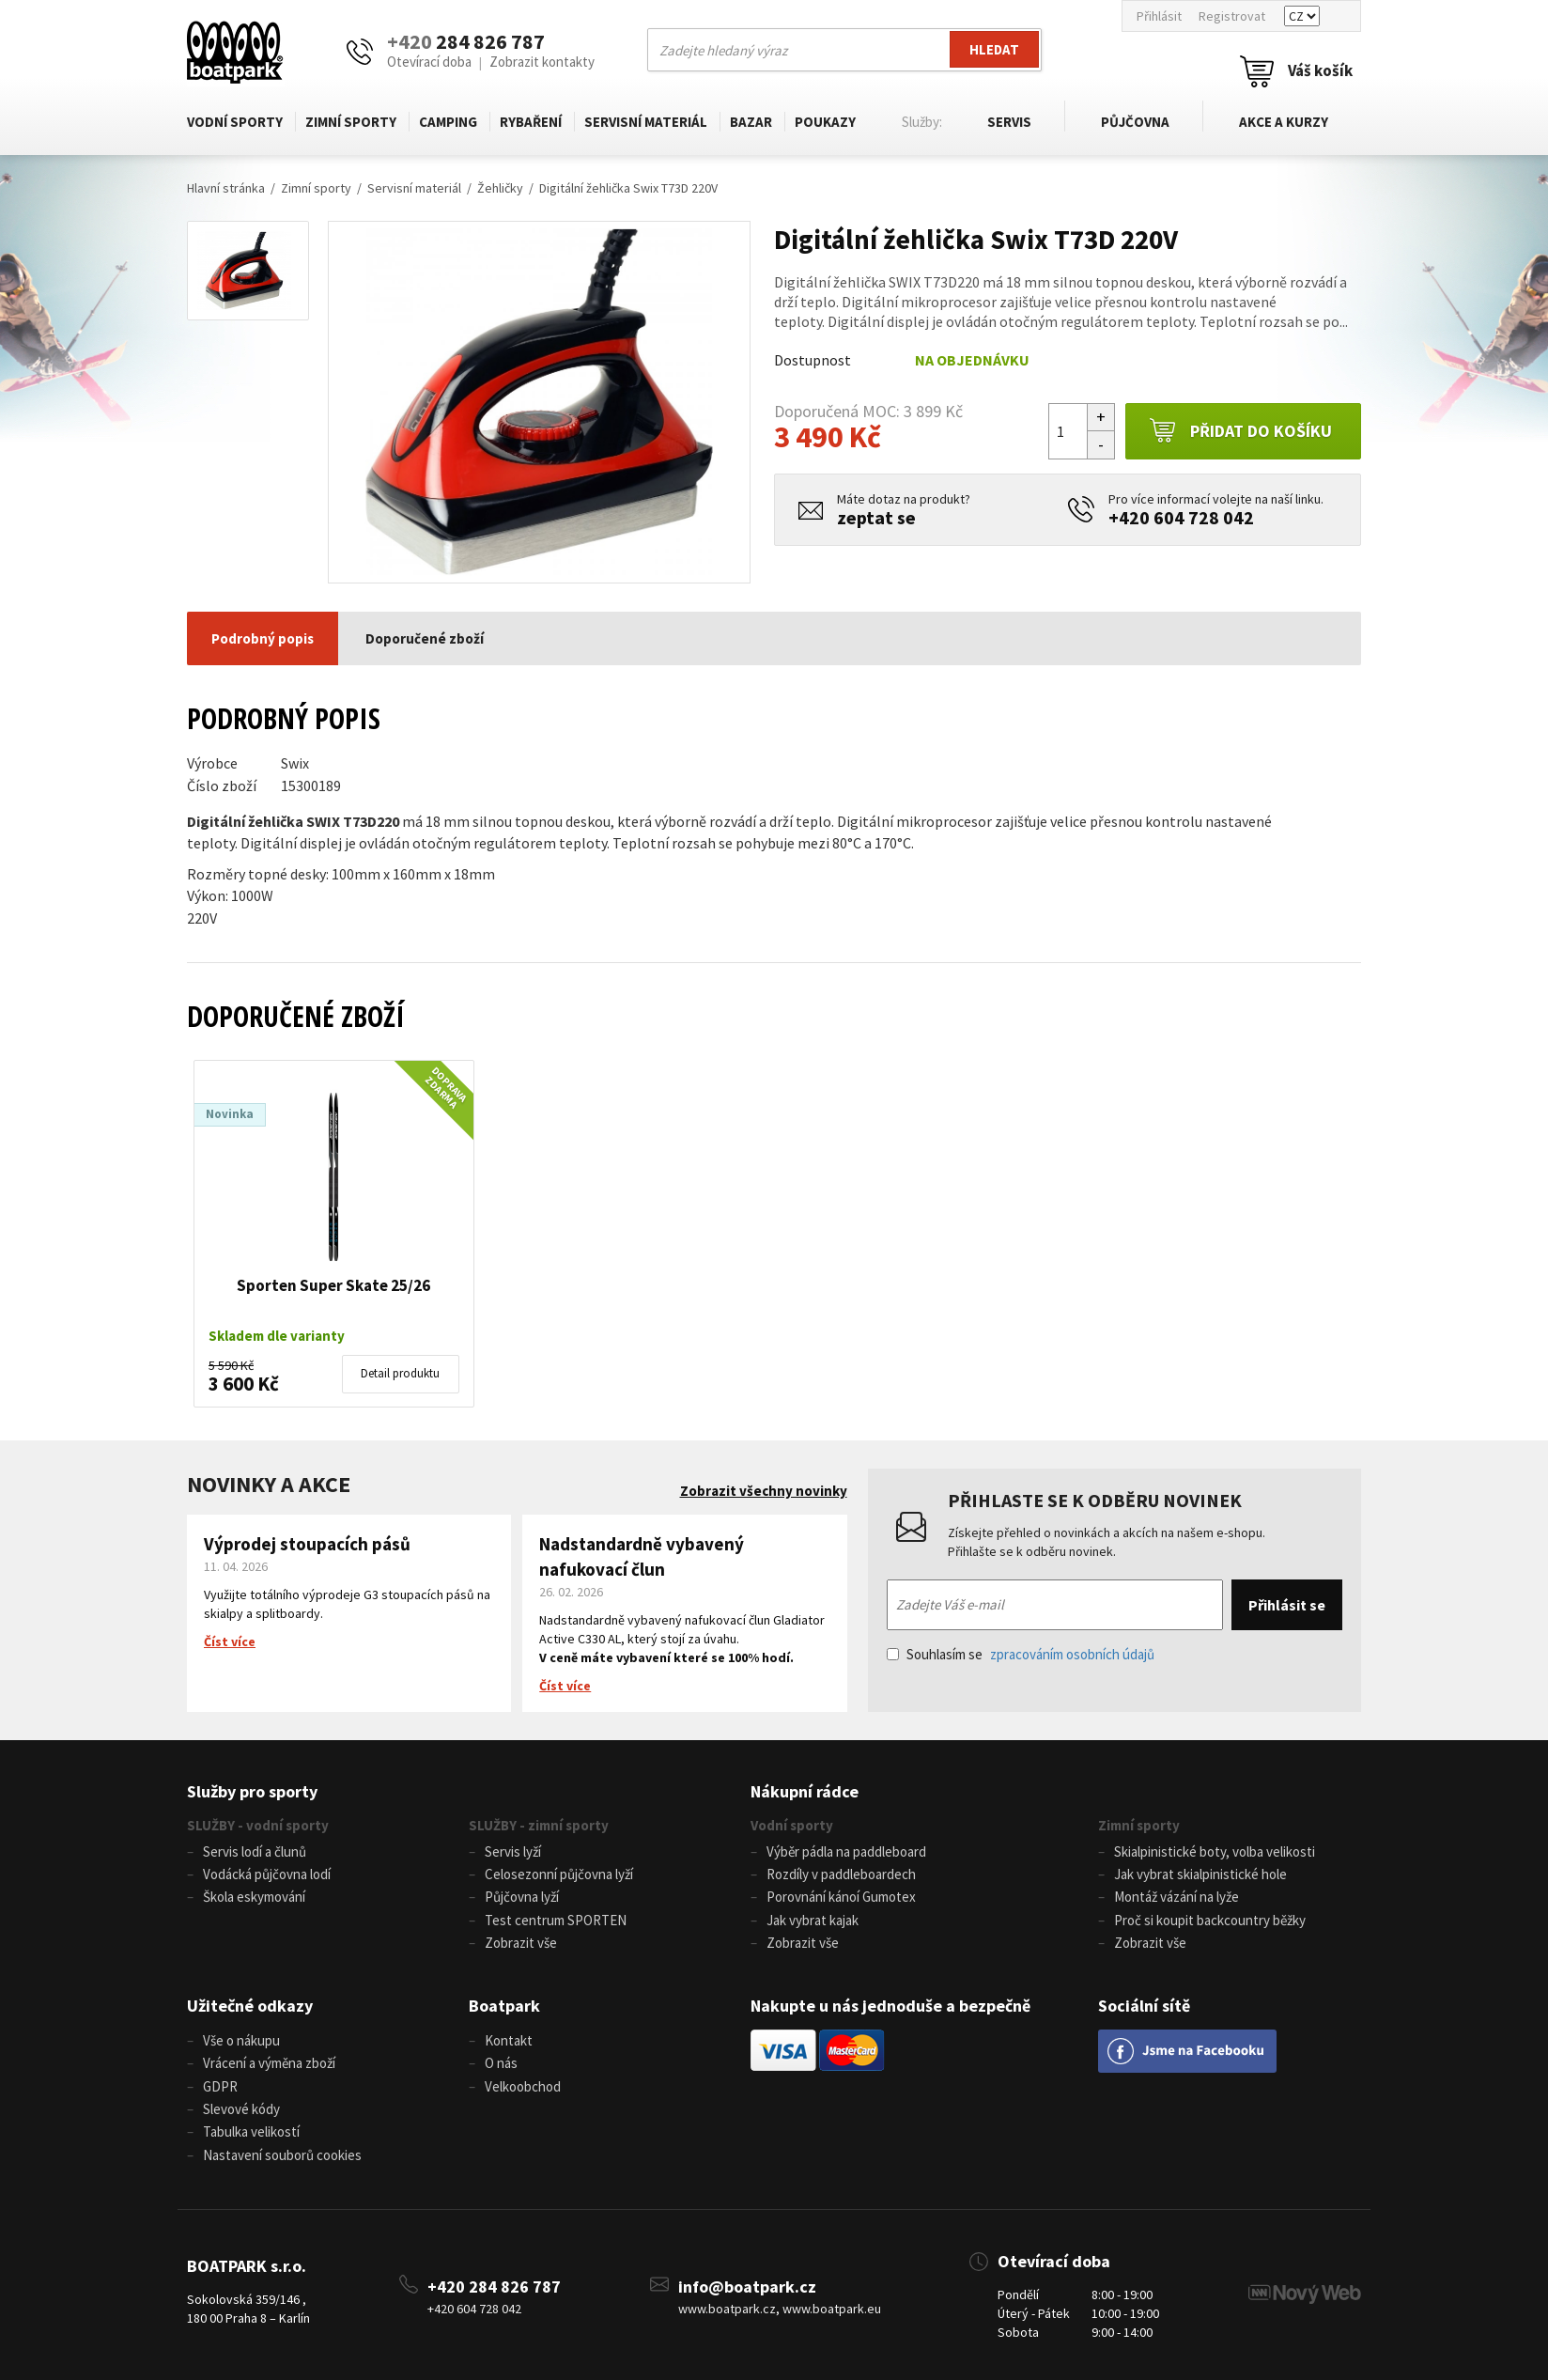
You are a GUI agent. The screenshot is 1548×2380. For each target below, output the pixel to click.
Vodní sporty (235, 122)
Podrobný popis (262, 638)
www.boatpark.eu (831, 2305)
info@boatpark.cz (747, 2283)
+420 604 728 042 (1181, 517)
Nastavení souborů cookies (282, 2151)
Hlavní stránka (226, 187)
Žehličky (500, 187)
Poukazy (825, 122)
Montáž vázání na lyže (1176, 1897)
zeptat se (876, 517)
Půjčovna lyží (522, 1897)
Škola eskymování (254, 1897)
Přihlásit (1159, 16)
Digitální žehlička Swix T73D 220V (628, 187)
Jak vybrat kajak (812, 1919)
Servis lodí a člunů (254, 1851)
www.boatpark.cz (727, 2305)
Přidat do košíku (1240, 431)
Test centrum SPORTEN (556, 1919)
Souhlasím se (1020, 1654)
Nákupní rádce (805, 1791)
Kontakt (509, 2038)
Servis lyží (513, 1851)
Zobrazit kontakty (542, 61)
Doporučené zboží (424, 638)
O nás (501, 2061)
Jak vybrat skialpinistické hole (1200, 1874)
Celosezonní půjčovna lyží (559, 1874)
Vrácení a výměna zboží (269, 2061)
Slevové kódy (241, 2106)
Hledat (993, 49)
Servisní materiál (645, 122)
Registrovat (1232, 16)
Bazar (751, 122)
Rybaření (531, 122)
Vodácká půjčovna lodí (267, 1874)
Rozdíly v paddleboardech (841, 1874)
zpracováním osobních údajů (1072, 1654)
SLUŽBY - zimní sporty (539, 1825)
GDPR (220, 2083)
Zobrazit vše (521, 1942)
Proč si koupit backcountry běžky (1210, 1919)
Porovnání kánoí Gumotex (841, 1897)
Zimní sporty (350, 122)
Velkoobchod (523, 2083)
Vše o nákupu (241, 2038)
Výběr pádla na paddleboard (846, 1851)
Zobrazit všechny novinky (763, 1491)
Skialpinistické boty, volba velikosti (1214, 1851)
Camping (448, 122)
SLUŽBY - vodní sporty (258, 1825)
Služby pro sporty (252, 1791)
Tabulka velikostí (251, 2129)
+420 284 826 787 (494, 2283)
